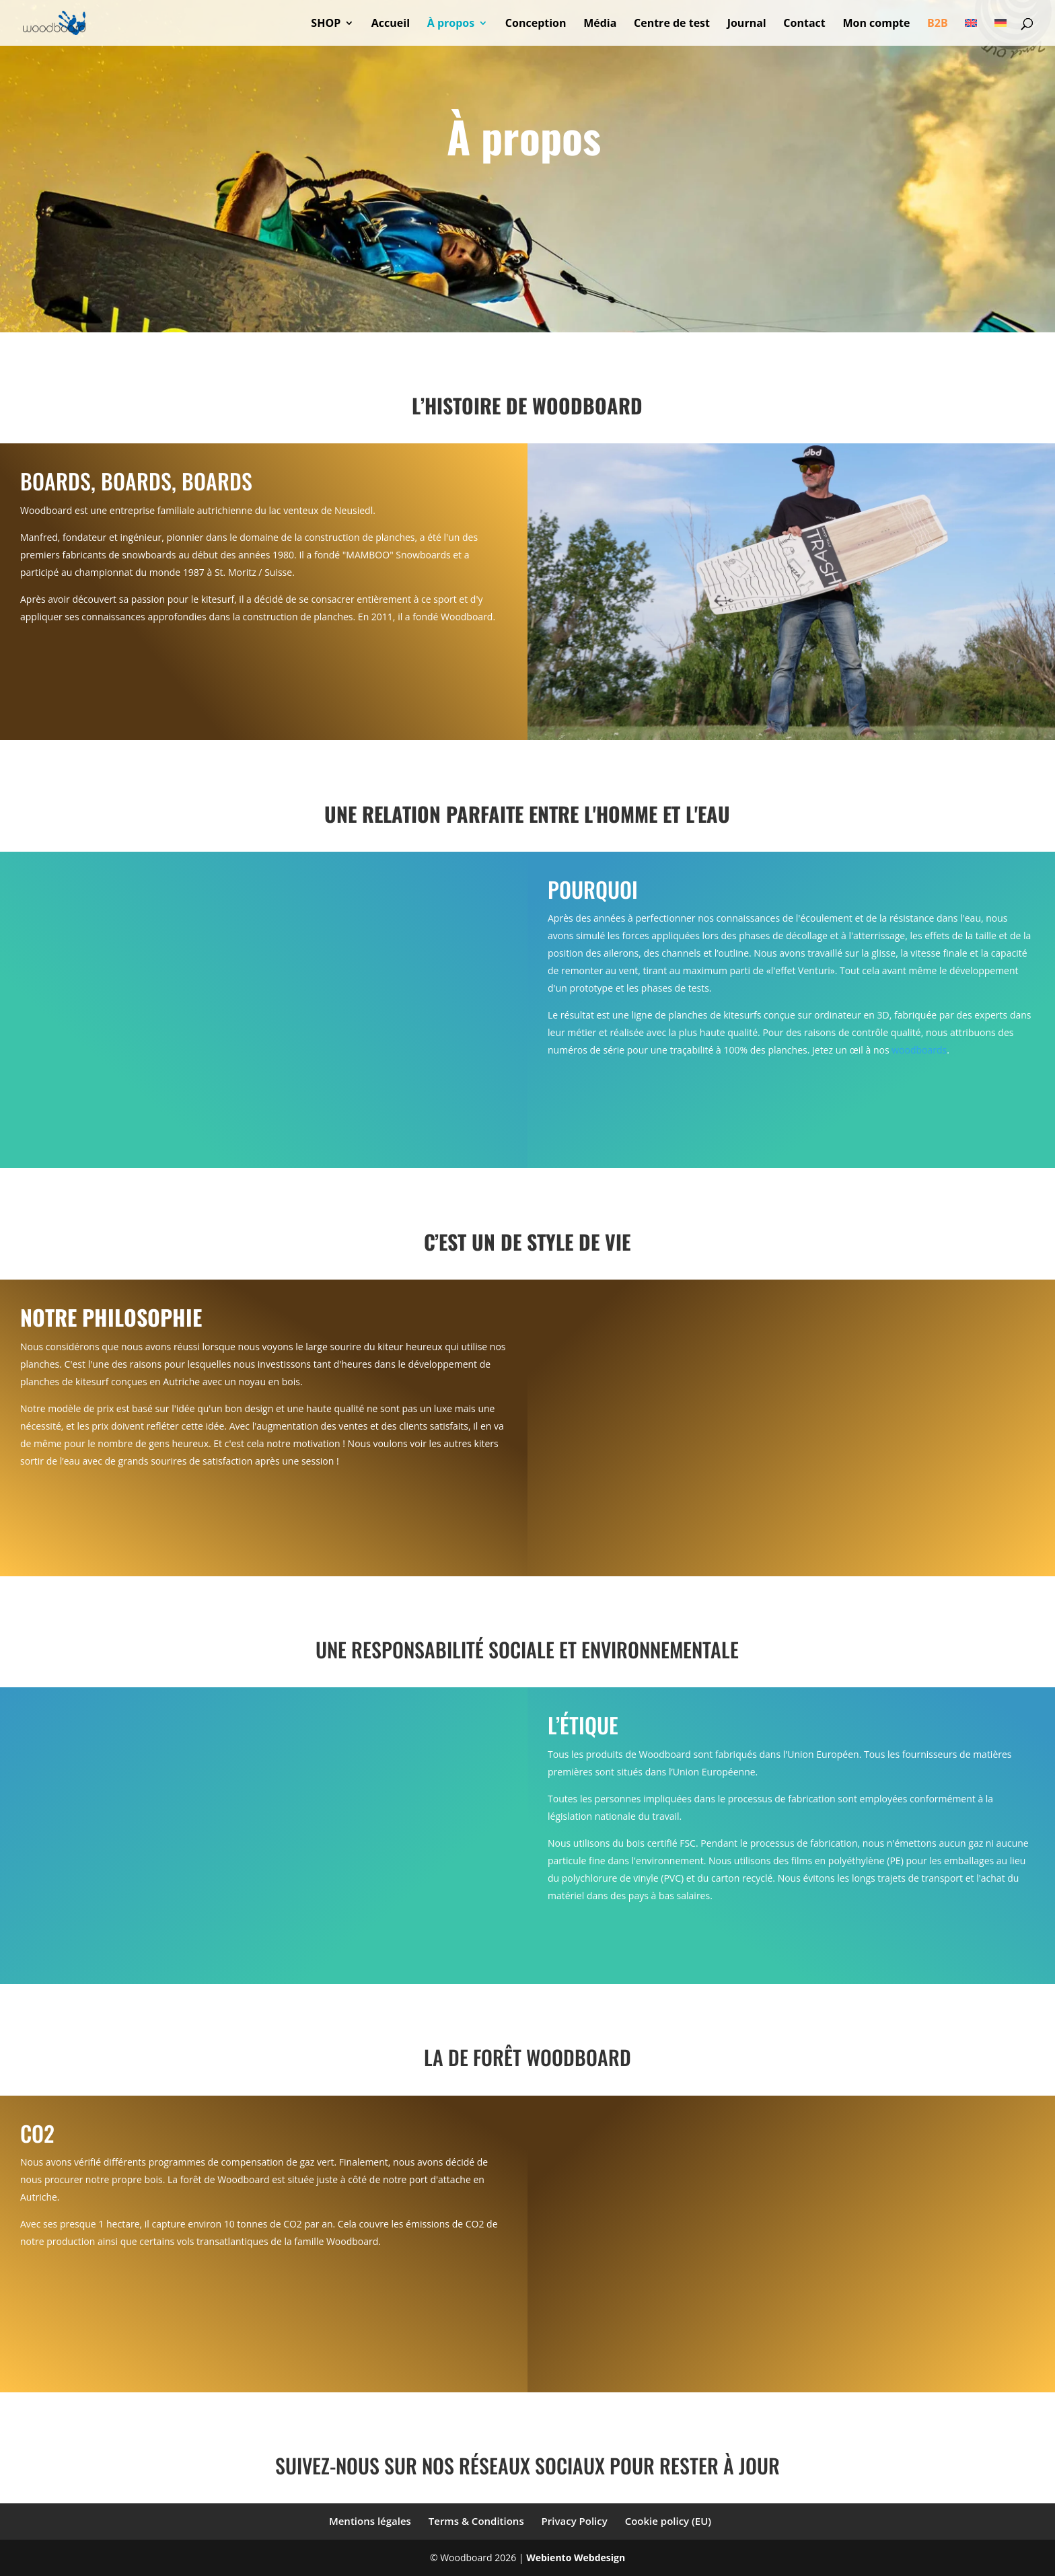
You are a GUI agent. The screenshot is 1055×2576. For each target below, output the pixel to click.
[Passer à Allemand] (1000, 32)
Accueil (390, 24)
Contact (804, 24)
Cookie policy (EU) (668, 2521)
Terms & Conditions (476, 2521)
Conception (536, 24)
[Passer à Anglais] (971, 32)
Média (599, 24)
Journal (746, 24)
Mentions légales (370, 2521)
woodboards (919, 1049)
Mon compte (876, 24)
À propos (450, 24)
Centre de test (672, 24)
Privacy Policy (575, 2521)
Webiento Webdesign (575, 2557)
